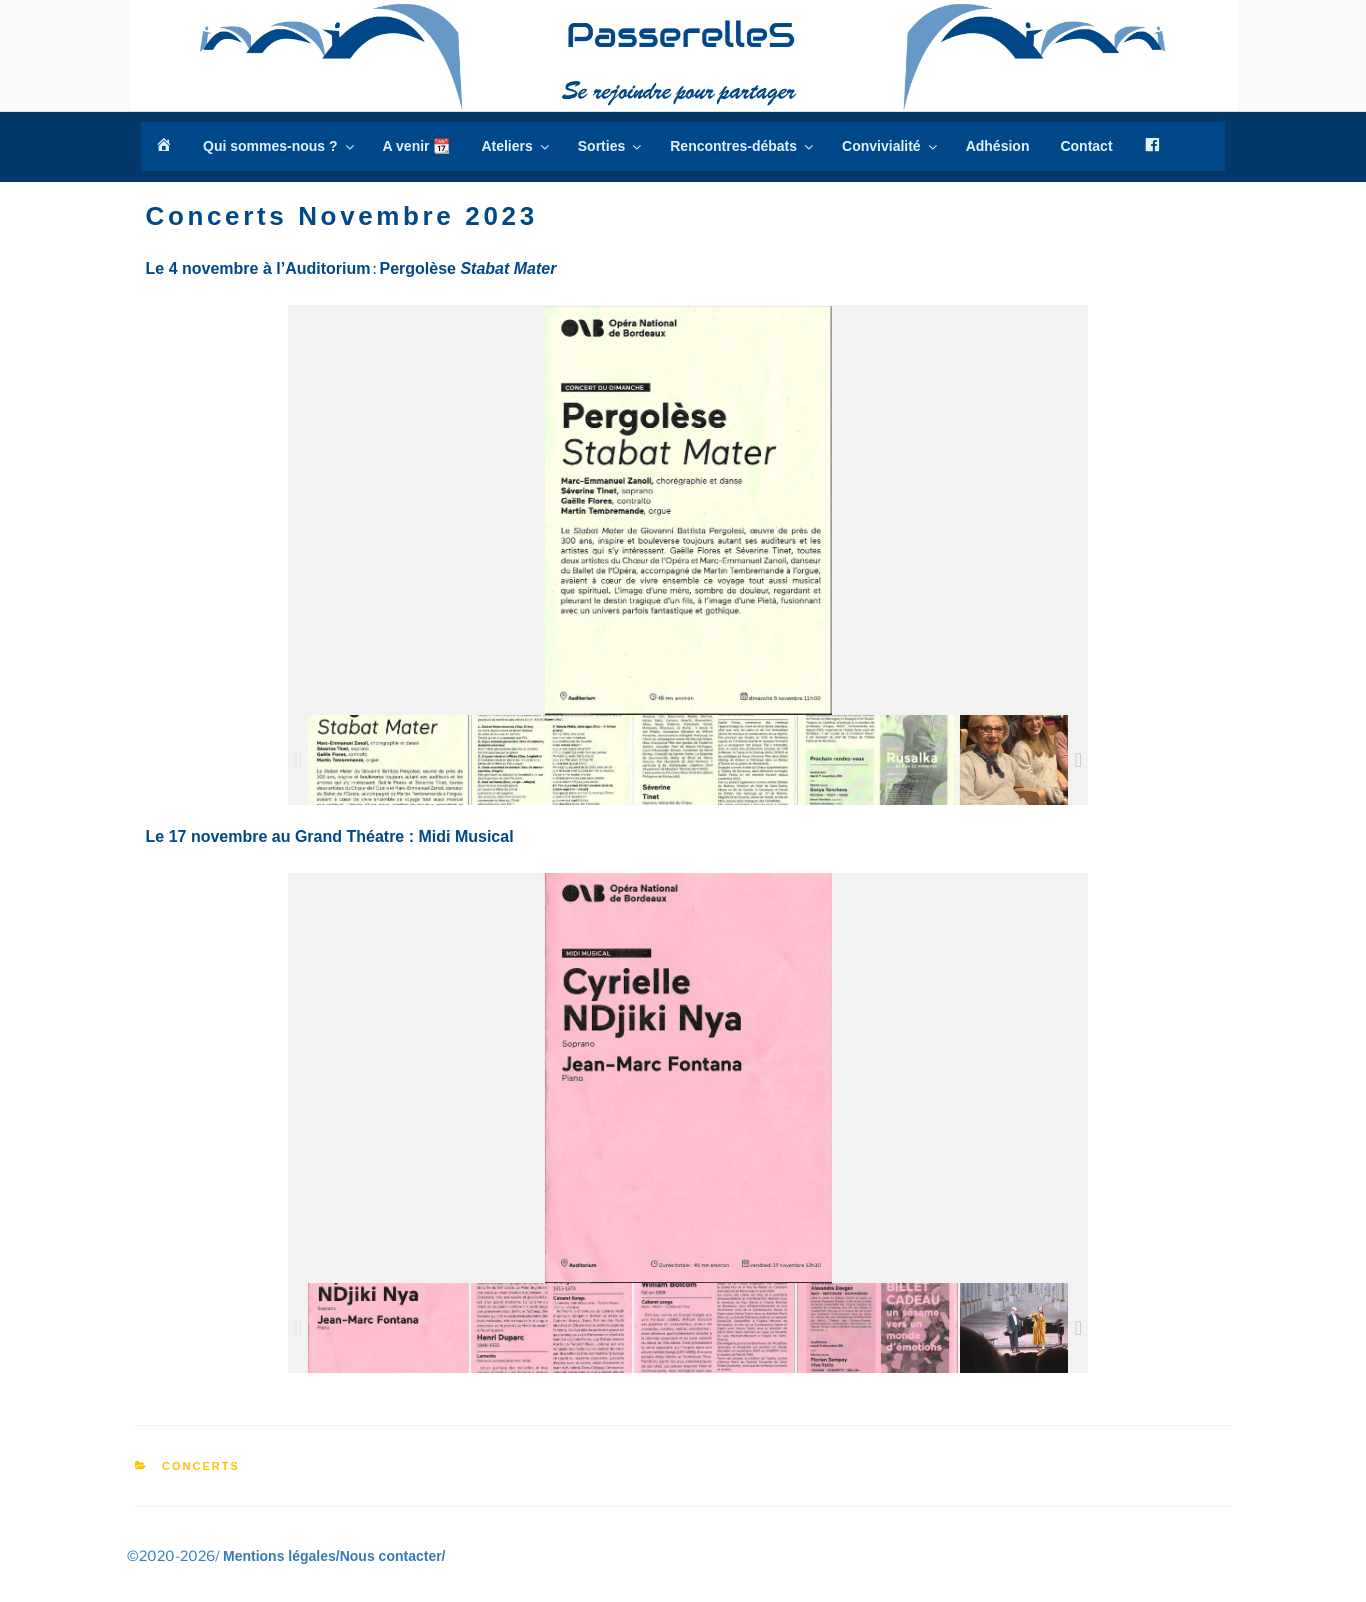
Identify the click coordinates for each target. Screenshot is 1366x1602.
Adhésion (998, 146)
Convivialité (891, 146)
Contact (1086, 146)
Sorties (611, 146)
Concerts (201, 1466)
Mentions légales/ (281, 1556)
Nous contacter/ (393, 1556)
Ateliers (516, 146)
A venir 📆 (417, 146)
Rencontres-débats (743, 146)
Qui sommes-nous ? (280, 146)
